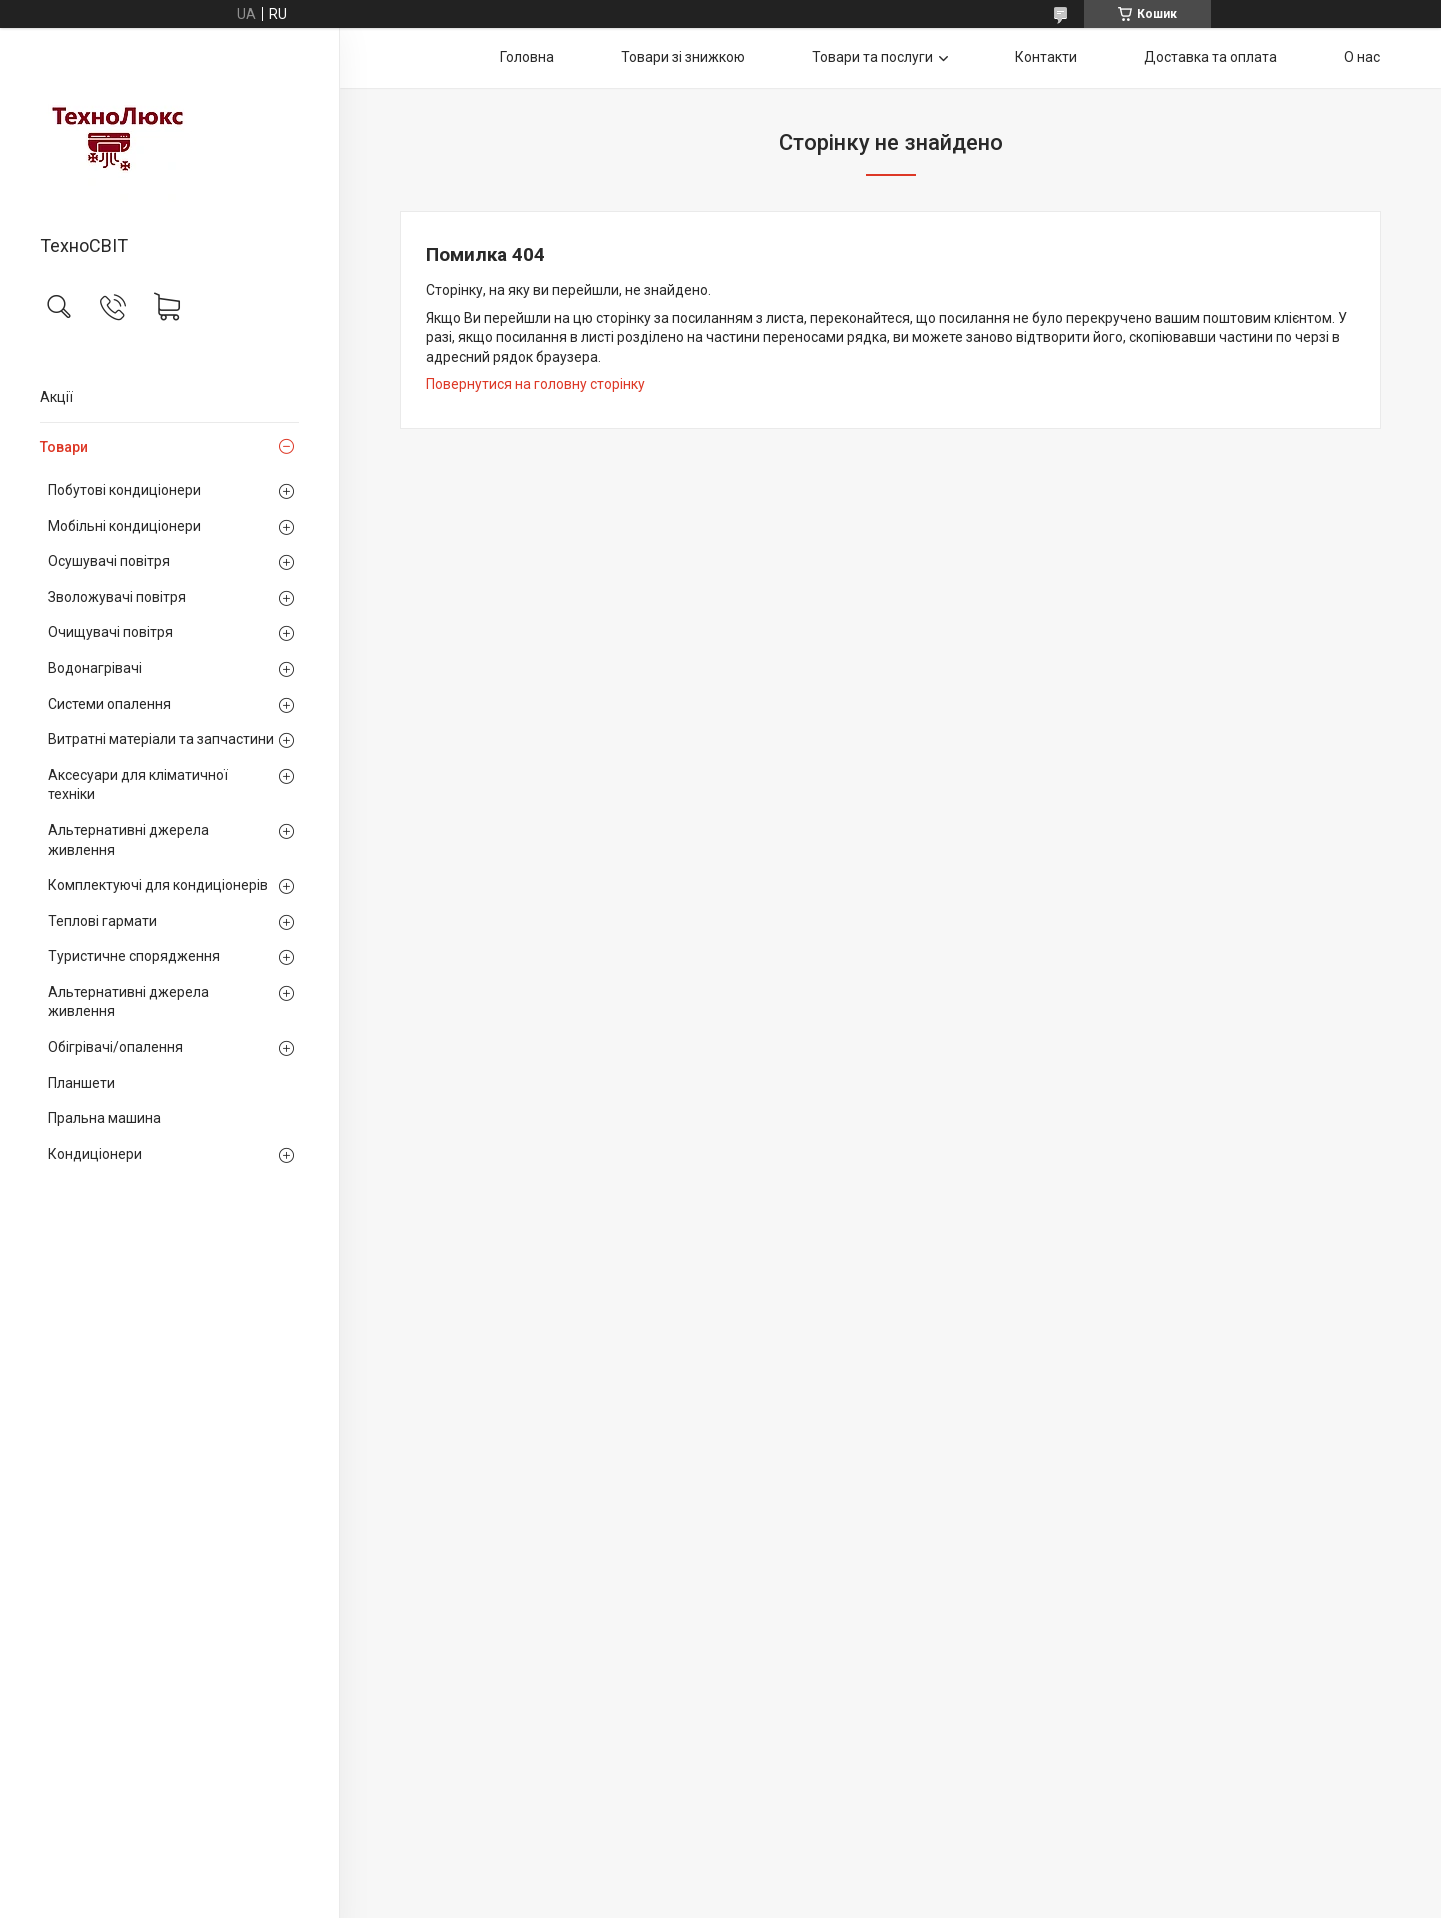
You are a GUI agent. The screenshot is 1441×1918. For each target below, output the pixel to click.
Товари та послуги (872, 57)
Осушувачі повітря (109, 561)
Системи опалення (109, 704)
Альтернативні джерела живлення (128, 840)
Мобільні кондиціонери (124, 526)
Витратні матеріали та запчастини (161, 739)
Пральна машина (104, 1118)
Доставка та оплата (1210, 57)
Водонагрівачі (95, 668)
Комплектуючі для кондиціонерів (158, 885)
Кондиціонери (95, 1154)
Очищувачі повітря (110, 632)
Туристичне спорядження (134, 956)
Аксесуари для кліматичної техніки (138, 785)
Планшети (81, 1083)
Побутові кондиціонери (124, 490)
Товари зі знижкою (683, 57)
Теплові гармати (102, 921)
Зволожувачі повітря (117, 597)
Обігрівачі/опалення (115, 1047)
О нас (1362, 57)
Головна (527, 57)
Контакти (1046, 57)
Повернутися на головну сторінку (535, 384)
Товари (64, 447)
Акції (56, 397)
